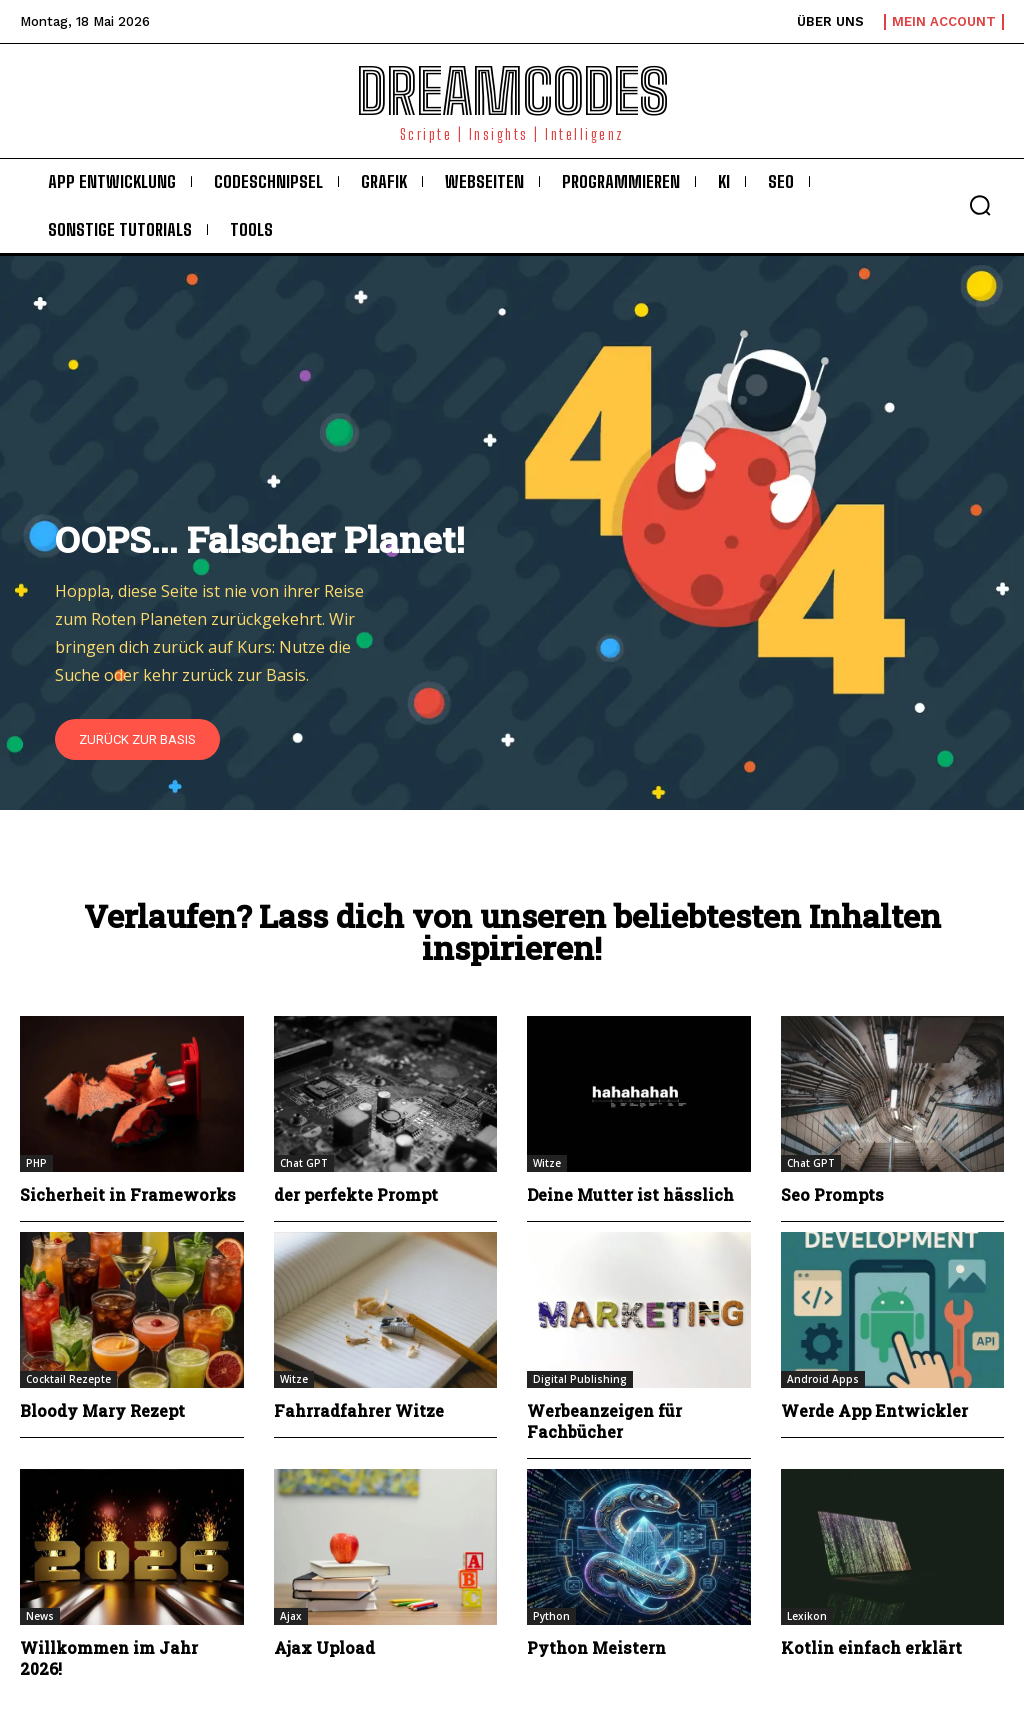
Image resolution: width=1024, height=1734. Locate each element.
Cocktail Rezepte (68, 1379)
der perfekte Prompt (357, 1194)
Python (551, 1616)
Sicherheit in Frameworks (128, 1194)
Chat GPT (304, 1163)
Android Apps (823, 1379)
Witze (547, 1163)
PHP (36, 1163)
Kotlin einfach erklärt (871, 1647)
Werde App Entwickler (875, 1410)
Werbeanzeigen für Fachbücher (604, 1421)
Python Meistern (597, 1647)
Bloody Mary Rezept (103, 1410)
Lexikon (807, 1616)
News (40, 1616)
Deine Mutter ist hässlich (631, 1194)
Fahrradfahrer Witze (359, 1410)
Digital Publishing (580, 1379)
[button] (980, 205)
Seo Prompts (833, 1194)
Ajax (291, 1616)
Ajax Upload (325, 1647)
